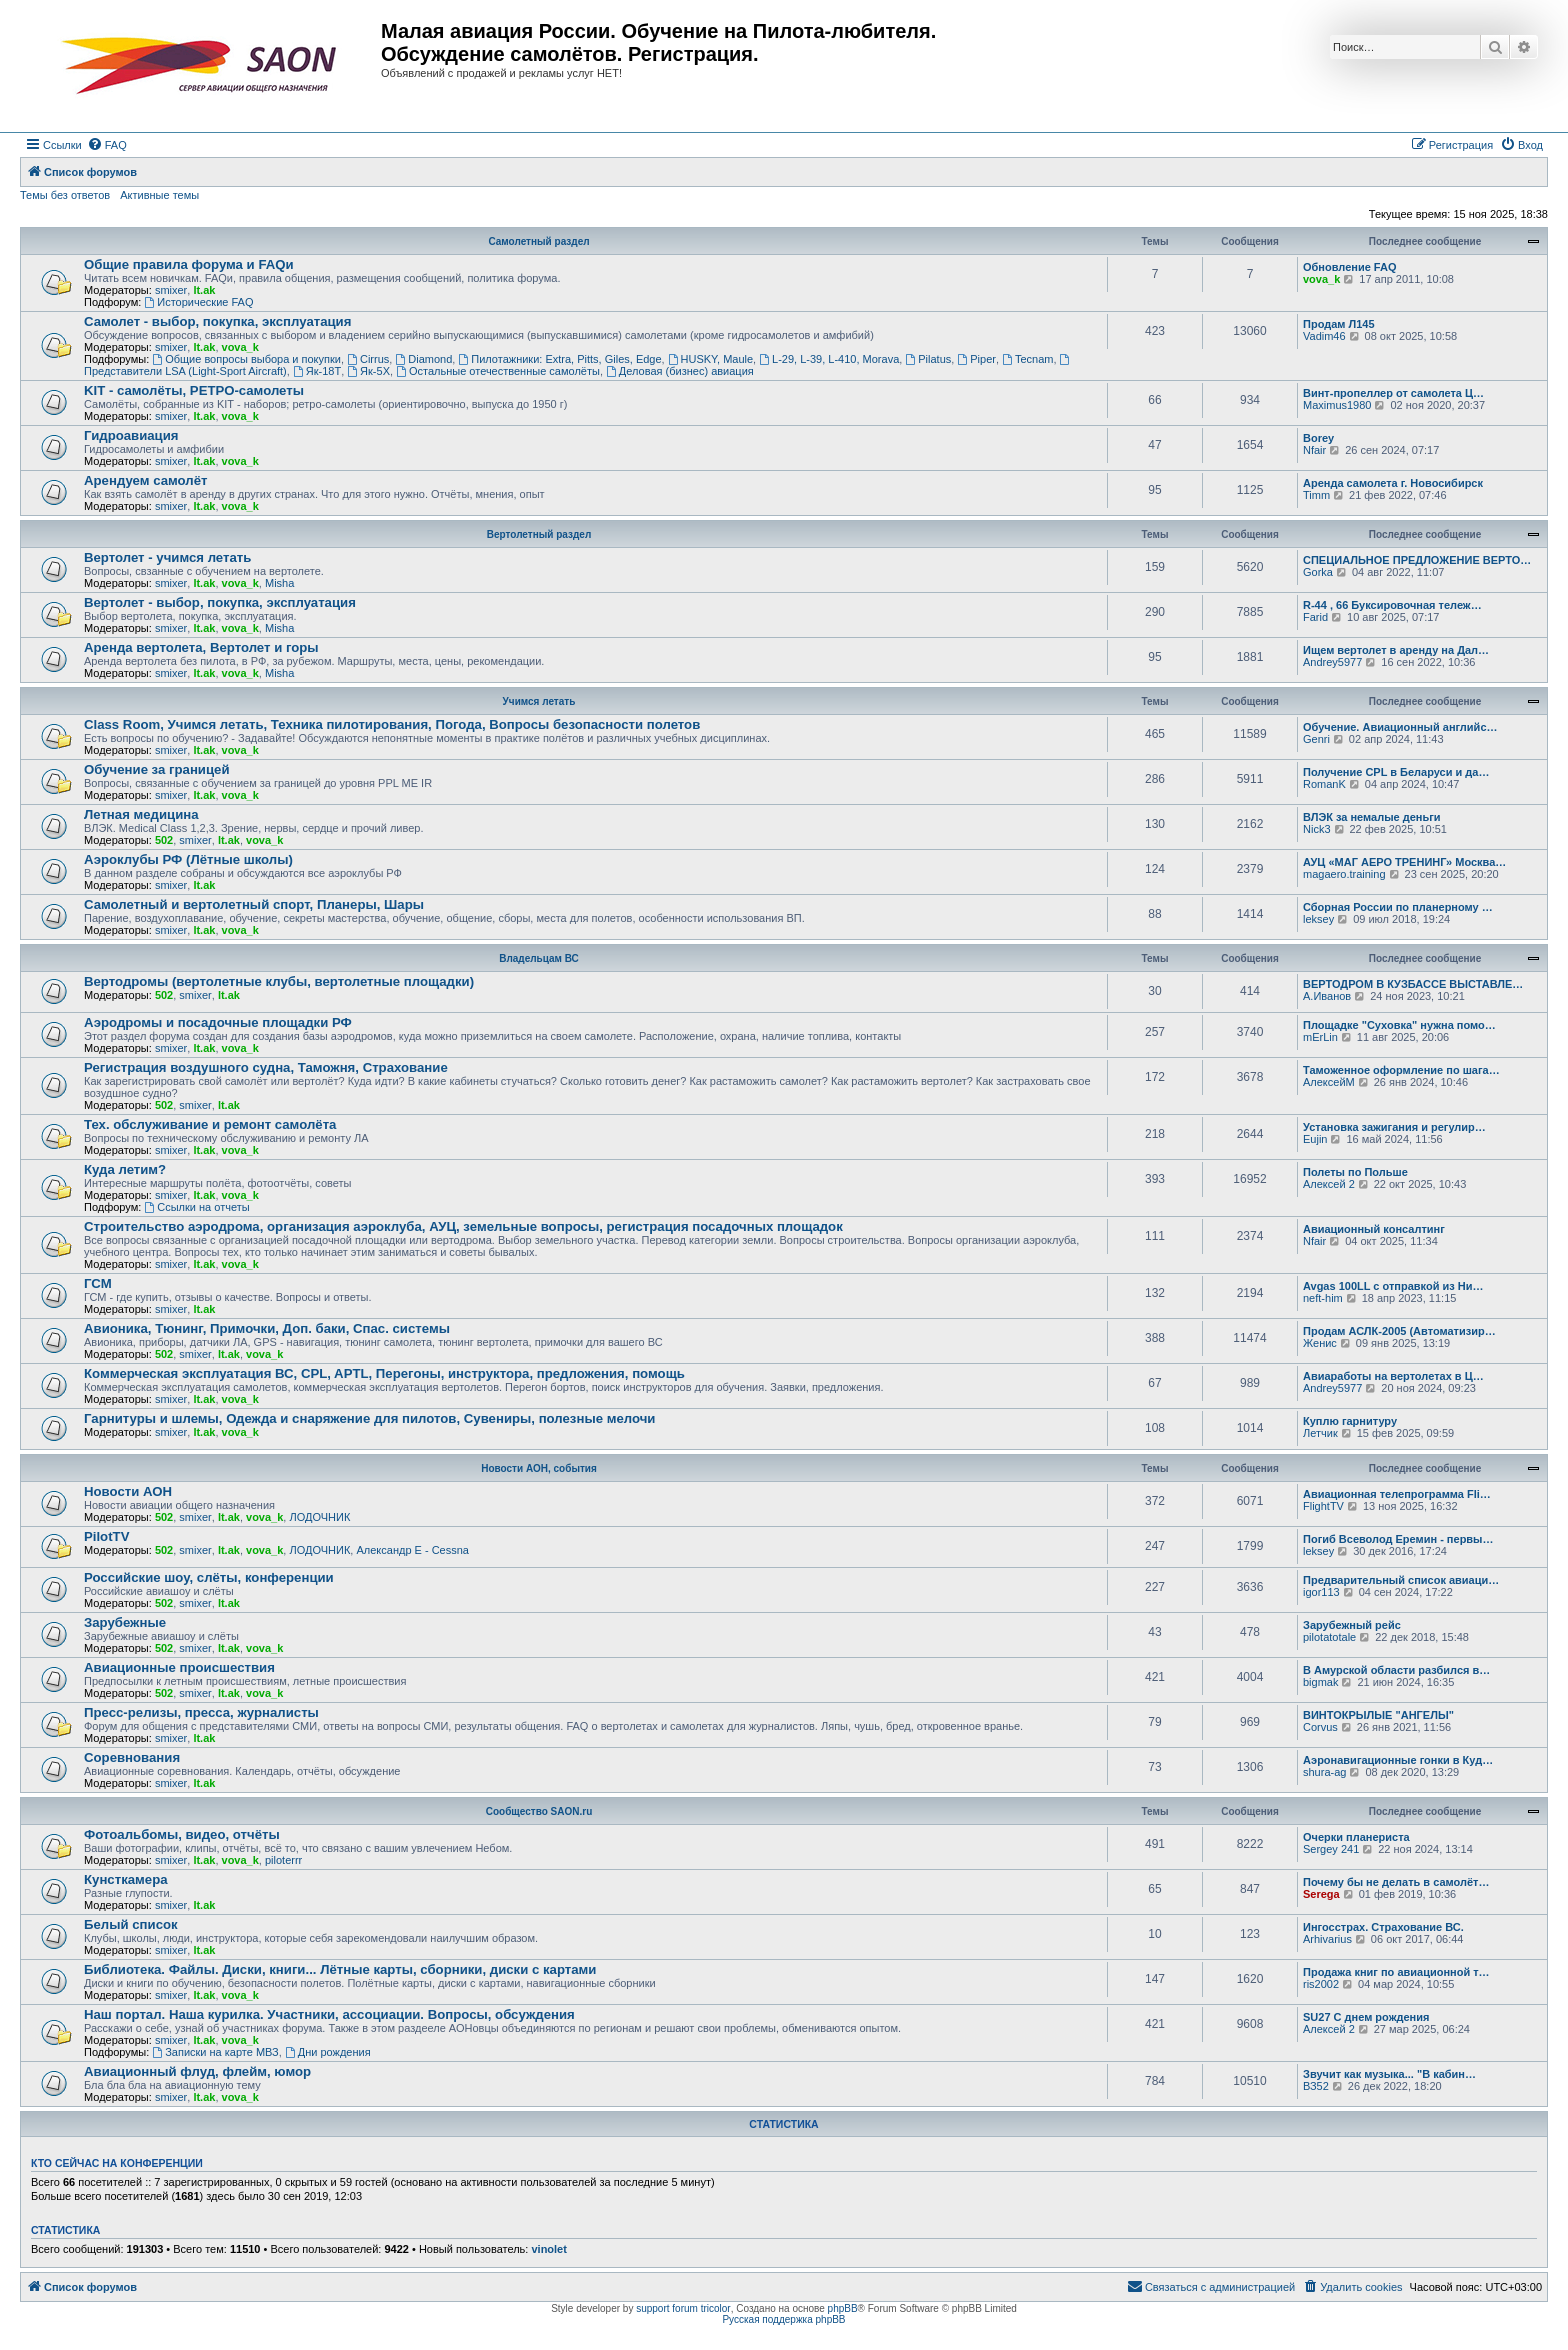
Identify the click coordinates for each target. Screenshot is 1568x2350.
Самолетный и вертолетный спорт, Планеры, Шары (254, 904)
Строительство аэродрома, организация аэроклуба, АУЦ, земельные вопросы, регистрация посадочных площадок (463, 1226)
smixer (171, 290)
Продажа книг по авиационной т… (1396, 1972)
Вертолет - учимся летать (167, 557)
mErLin (1320, 1037)
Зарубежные (125, 1622)
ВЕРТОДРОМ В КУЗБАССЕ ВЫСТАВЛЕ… (1413, 984)
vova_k (1321, 279)
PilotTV (106, 1536)
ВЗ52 (1316, 2086)
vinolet (548, 2249)
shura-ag (1324, 1772)
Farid (1315, 617)
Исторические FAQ (198, 302)
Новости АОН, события (539, 1468)
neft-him (1323, 1298)
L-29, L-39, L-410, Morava (829, 359)
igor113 (1321, 1592)
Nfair (1314, 450)
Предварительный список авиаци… (1401, 1580)
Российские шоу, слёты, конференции (209, 1577)
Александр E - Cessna (412, 1550)
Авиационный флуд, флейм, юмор (197, 2071)
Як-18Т (317, 371)
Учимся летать (539, 701)
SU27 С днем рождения (1366, 2017)
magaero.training (1344, 874)
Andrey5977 (1332, 662)
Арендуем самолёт (145, 480)
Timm (1316, 495)
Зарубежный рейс (1352, 1625)
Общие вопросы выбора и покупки (246, 359)
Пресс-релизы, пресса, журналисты (201, 1712)
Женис (1320, 1343)
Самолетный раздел (538, 241)
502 (164, 840)
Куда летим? (125, 1169)
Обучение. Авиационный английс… (1400, 727)
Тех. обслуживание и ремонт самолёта (210, 1124)
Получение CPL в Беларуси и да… (1396, 772)
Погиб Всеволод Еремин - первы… (1398, 1539)
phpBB (843, 2308)
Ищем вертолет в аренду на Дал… (1396, 650)
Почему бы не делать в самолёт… (1396, 1882)
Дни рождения (328, 2052)
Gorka (1318, 572)
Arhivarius (1327, 1939)
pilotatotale (1329, 1637)
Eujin (1315, 1139)
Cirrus (368, 359)
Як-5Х (368, 371)
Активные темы (159, 195)
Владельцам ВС (539, 958)
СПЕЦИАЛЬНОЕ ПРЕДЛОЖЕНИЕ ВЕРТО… (1417, 560)
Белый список (131, 1924)
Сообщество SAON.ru (539, 1811)
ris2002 (1321, 1984)
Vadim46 (1324, 336)
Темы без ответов (65, 195)
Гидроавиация (131, 435)
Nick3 (1317, 829)
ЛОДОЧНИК (319, 1517)
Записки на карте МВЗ (215, 2052)
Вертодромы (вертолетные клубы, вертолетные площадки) (279, 981)
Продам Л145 (1339, 324)
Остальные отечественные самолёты (498, 371)
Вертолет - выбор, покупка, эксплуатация (220, 602)
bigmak (1320, 1682)
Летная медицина (141, 814)
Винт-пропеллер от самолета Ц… (1393, 393)
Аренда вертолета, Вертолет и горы (201, 647)
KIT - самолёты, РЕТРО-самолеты (194, 390)
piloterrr (283, 1860)
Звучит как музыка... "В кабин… (1389, 2074)
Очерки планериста (1356, 1837)
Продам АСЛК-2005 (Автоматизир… (1399, 1331)
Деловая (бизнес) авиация (680, 371)
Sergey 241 (1331, 1849)
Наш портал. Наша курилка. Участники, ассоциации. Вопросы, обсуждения (329, 2014)
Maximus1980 (1337, 405)
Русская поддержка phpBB (783, 2319)
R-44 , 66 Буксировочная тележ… (1392, 605)
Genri (1316, 739)
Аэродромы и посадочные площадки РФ (218, 1022)
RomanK (1324, 784)
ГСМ (98, 1283)
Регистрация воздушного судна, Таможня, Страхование (266, 1067)
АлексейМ (1329, 1082)
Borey (1318, 438)
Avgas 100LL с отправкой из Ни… (1393, 1286)
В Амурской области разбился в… (1396, 1670)
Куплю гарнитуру (1350, 1421)
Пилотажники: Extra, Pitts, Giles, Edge (559, 359)
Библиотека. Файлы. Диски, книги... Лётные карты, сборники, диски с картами (340, 1969)
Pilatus (928, 359)
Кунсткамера (126, 1879)
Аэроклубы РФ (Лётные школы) (188, 859)
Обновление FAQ (1349, 267)
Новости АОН (128, 1491)
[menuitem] (107, 145)
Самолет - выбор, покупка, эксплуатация (217, 321)
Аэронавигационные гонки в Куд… (1398, 1760)
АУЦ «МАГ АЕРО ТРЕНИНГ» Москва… (1404, 862)
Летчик (1320, 1433)
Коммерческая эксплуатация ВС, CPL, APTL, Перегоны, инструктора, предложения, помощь (384, 1373)
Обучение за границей (157, 769)
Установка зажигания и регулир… (1394, 1127)
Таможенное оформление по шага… (1401, 1070)
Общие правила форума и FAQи (189, 264)
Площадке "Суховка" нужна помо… (1399, 1025)
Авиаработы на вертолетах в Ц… (1393, 1376)
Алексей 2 (1329, 1184)
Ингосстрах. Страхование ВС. (1383, 1927)
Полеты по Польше (1355, 1172)
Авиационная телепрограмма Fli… (1397, 1494)
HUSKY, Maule (710, 359)
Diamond (423, 359)
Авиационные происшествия (179, 1667)
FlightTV (1323, 1506)
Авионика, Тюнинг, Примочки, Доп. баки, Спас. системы (267, 1328)
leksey (1318, 919)
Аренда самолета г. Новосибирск (1393, 483)
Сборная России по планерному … (1398, 907)
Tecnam (1027, 359)
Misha (279, 583)
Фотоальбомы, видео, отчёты (182, 1834)
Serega (1321, 1894)
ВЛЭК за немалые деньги (1372, 817)
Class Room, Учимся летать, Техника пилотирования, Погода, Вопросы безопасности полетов (392, 724)
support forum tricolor (683, 2308)
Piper (976, 359)
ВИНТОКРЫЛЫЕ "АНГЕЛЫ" (1378, 1715)
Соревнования (132, 1757)
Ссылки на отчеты (196, 1207)
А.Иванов (1327, 996)
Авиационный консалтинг (1374, 1229)
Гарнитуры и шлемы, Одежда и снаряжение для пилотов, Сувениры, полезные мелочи (369, 1418)
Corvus (1320, 1727)
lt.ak (204, 290)
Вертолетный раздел (539, 534)
